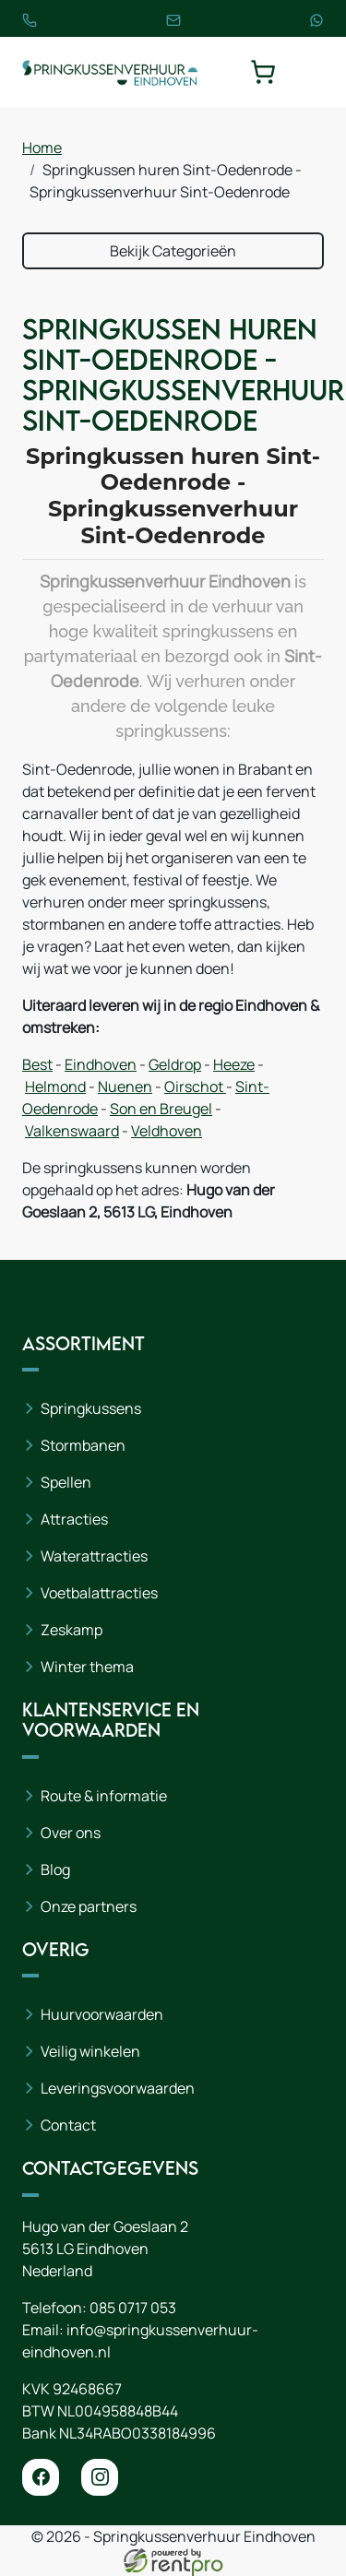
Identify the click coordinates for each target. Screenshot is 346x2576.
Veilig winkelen (90, 2051)
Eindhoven (101, 1064)
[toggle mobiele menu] (311, 72)
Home (42, 147)
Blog (55, 1869)
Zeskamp (71, 1630)
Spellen (66, 1482)
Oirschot (195, 1086)
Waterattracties (94, 1556)
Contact (68, 2125)
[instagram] (99, 2477)
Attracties (74, 1519)
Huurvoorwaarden (102, 2014)
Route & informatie (104, 1796)
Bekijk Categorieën (173, 251)
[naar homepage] (109, 72)
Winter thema (87, 1666)
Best (37, 1064)
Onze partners (89, 1906)
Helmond (55, 1086)
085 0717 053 (132, 2307)
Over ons (71, 1832)
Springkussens (91, 1408)
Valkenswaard (72, 1131)
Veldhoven (166, 1131)
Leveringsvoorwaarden (118, 2088)
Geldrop (175, 1064)
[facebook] (40, 2477)
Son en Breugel (161, 1108)
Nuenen (125, 1086)
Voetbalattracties (99, 1593)
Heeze (234, 1064)
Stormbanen (83, 1445)
